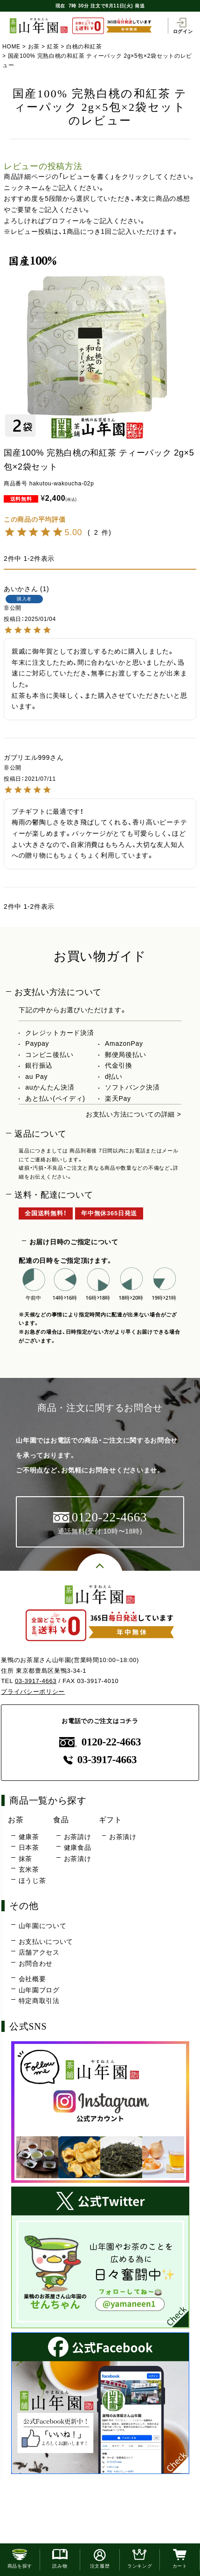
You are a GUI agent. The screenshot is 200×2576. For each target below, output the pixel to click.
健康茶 (29, 1836)
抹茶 (25, 1858)
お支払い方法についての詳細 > (133, 1114)
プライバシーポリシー (33, 1691)
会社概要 (32, 1979)
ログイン (183, 26)
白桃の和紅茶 (84, 46)
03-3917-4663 (35, 1680)
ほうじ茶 (32, 1880)
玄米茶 (29, 1869)
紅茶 (53, 46)
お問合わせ (36, 1963)
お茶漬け (77, 1858)
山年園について (43, 1925)
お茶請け (77, 1836)
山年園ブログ (39, 1990)
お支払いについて (46, 1941)
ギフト (110, 1819)
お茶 (34, 46)
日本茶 (29, 1847)
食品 (61, 1819)
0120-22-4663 (100, 1742)
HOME (11, 46)
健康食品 (77, 1847)
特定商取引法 (39, 2000)
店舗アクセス (39, 1952)
